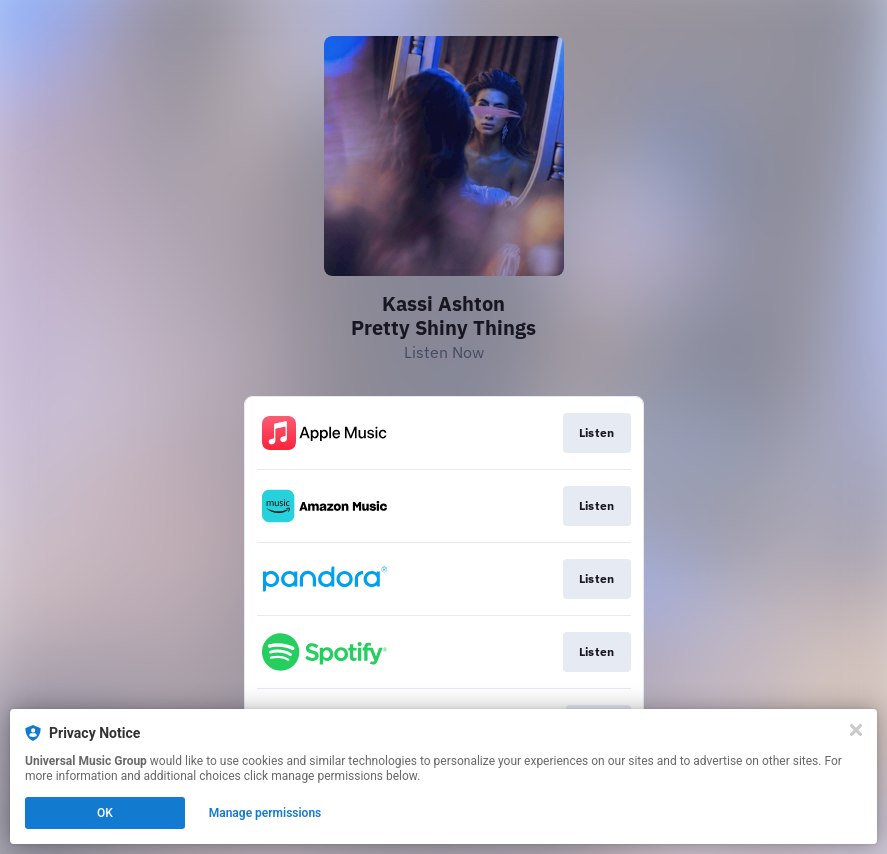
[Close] (856, 730)
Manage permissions (265, 813)
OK (105, 813)
